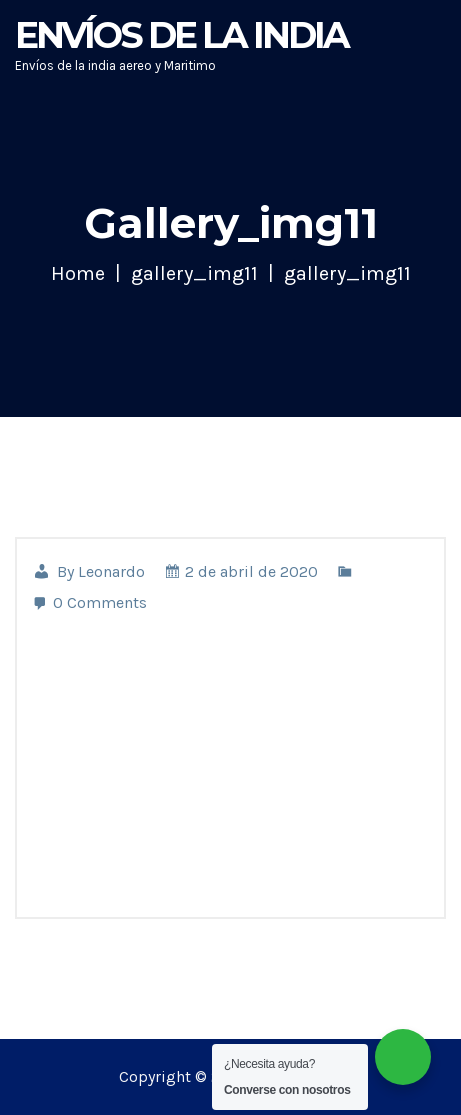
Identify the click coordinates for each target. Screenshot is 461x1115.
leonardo (111, 571)
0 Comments (89, 602)
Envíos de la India (181, 35)
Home (78, 273)
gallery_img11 (194, 273)
